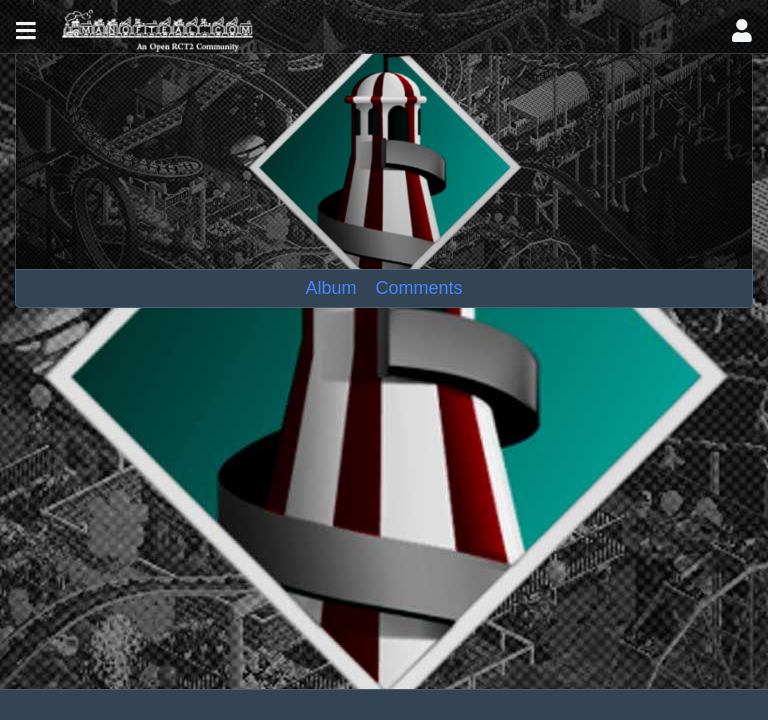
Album (331, 288)
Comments (418, 288)
